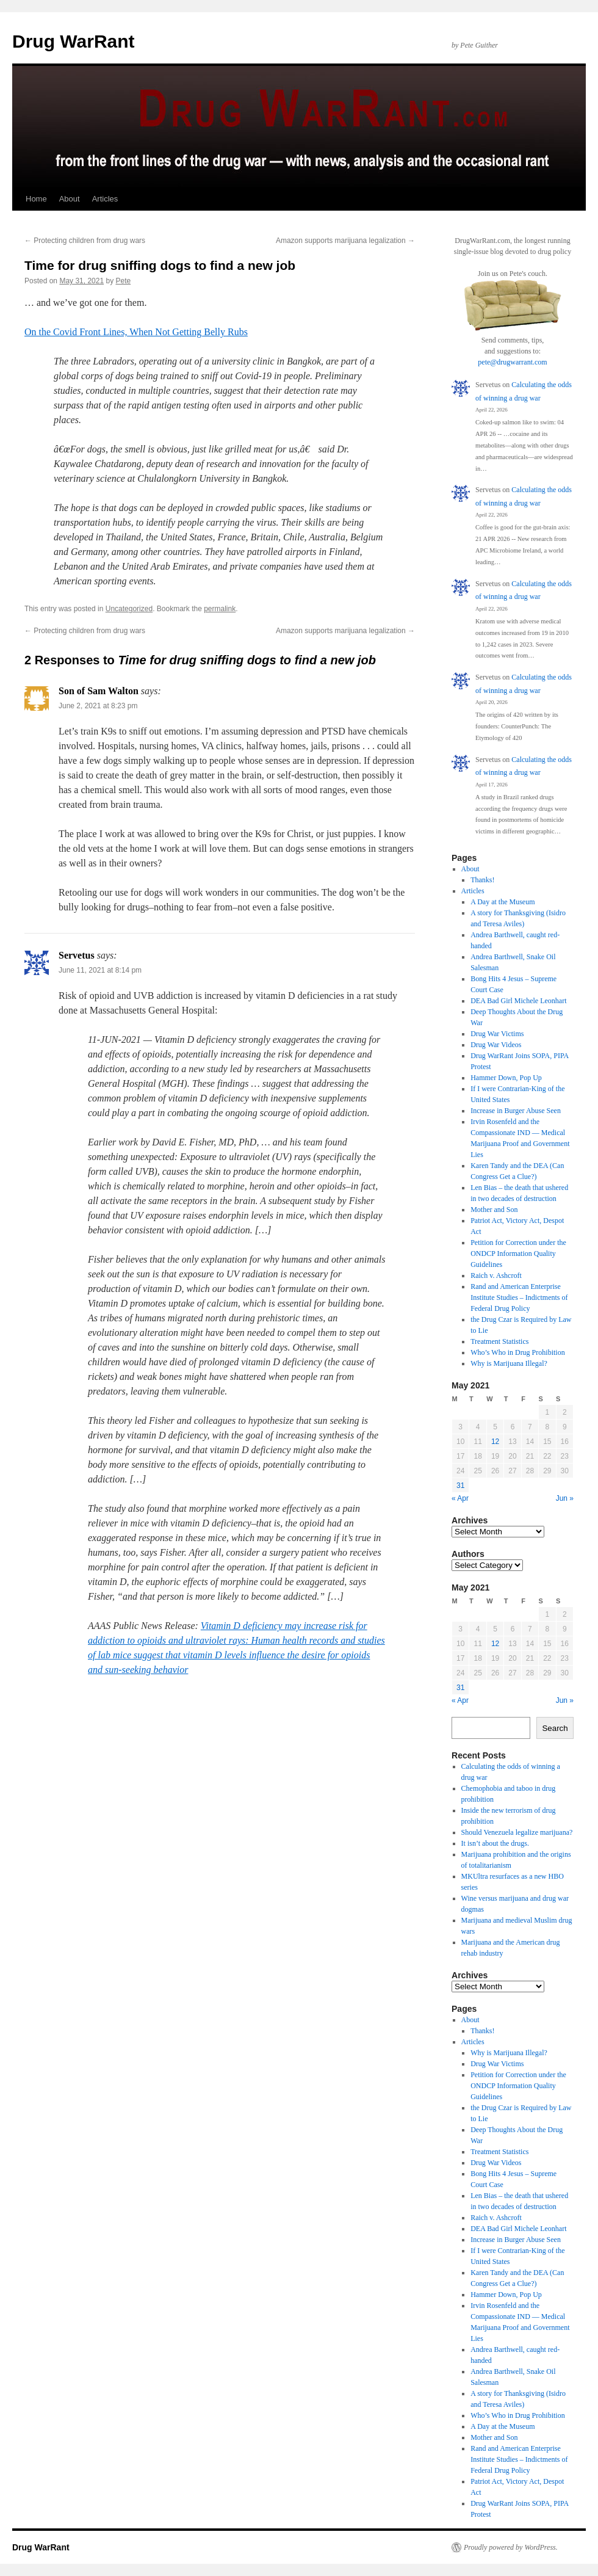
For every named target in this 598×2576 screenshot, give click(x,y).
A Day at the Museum (502, 902)
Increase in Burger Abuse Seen (515, 1110)
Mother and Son (493, 1209)
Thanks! (482, 880)
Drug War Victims (497, 1033)
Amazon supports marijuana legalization (345, 240)
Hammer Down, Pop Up (506, 1077)
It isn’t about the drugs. (495, 1843)
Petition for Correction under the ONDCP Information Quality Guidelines (518, 1253)
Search (554, 1728)
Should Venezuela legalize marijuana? (517, 1832)
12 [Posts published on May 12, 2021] (495, 1441)
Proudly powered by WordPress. (511, 2547)
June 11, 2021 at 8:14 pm (100, 970)
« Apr (460, 1498)
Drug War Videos (495, 1044)
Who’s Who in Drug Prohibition (517, 1352)
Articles (105, 198)
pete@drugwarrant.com (512, 362)
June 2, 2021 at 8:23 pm (98, 706)
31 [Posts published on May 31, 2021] (460, 1485)
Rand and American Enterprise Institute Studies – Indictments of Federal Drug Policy (518, 1297)
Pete (123, 281)
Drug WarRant (73, 41)
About (69, 198)
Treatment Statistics (499, 1341)
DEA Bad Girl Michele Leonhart (518, 1000)
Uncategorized (129, 608)
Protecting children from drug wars (84, 240)
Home (36, 198)
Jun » (565, 1498)
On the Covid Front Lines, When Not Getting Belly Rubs (136, 332)
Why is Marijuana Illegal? (508, 1363)
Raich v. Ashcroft (496, 1275)
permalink (220, 608)
